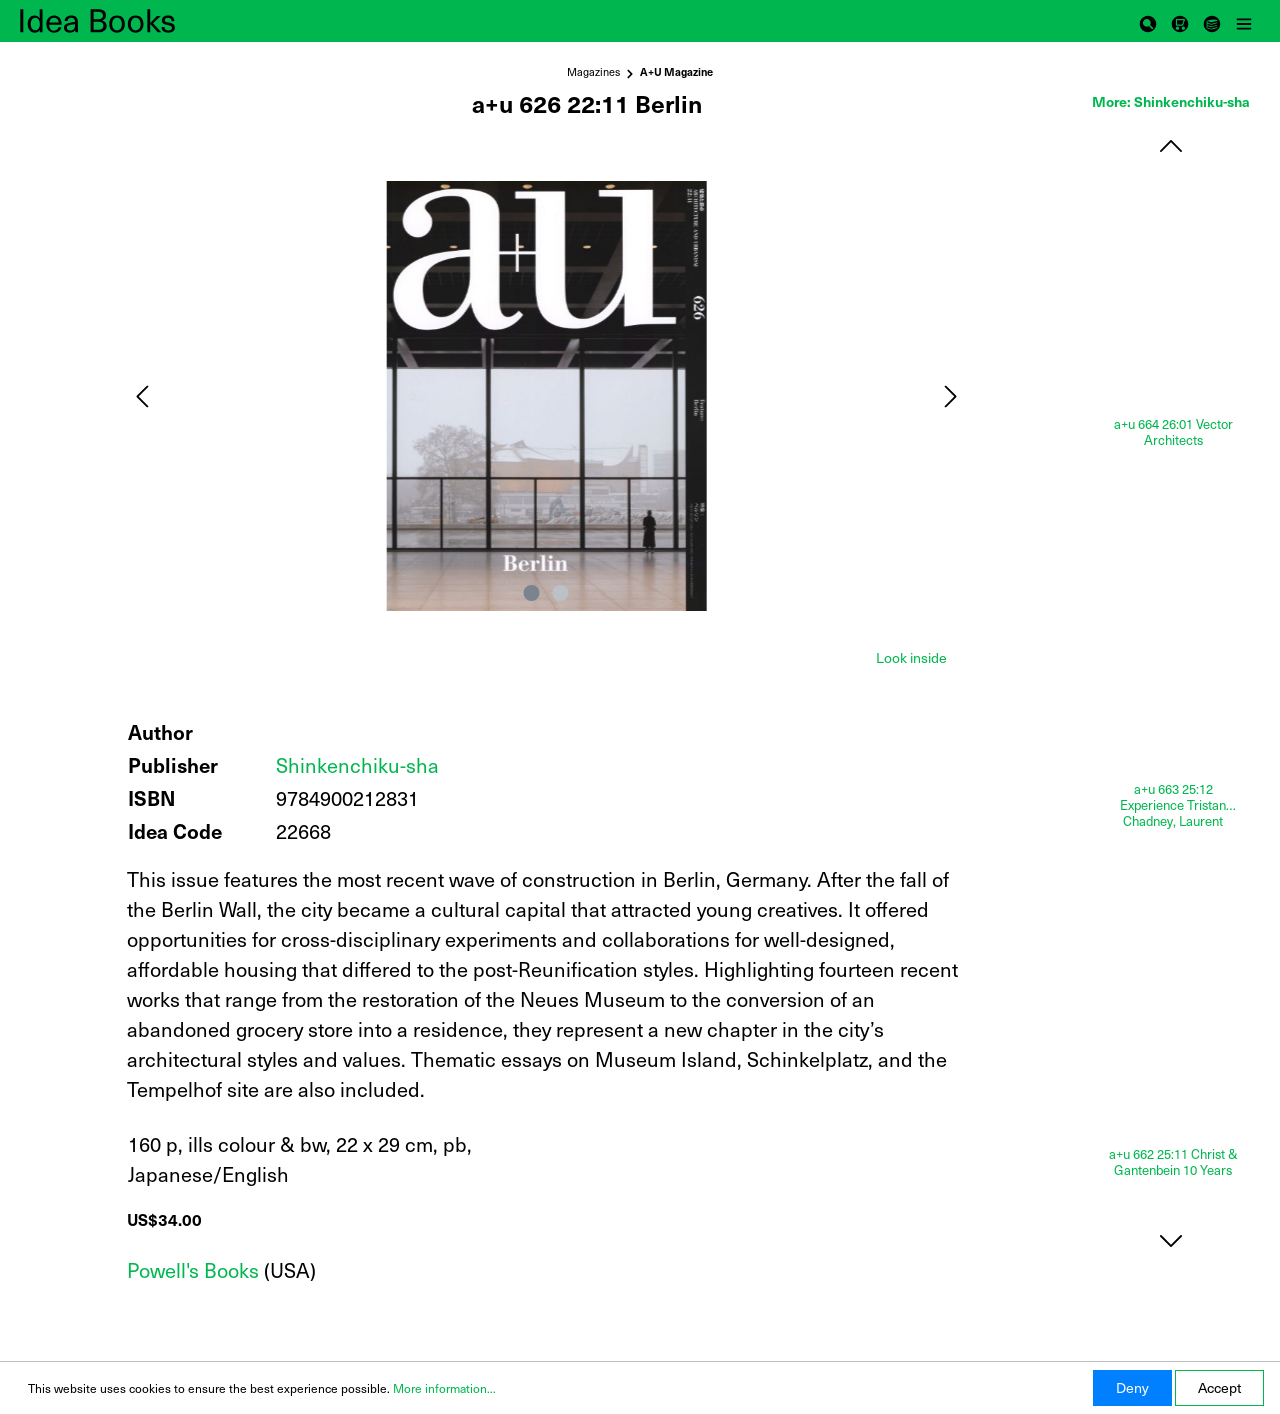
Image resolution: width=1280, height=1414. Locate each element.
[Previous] (142, 396)
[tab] (911, 656)
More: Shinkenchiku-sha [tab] (1171, 101)
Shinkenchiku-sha (357, 765)
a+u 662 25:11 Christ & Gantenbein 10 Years (1173, 1162)
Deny (1132, 1387)
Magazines (593, 71)
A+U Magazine (676, 71)
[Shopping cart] (1180, 21)
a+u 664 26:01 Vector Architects (1173, 432)
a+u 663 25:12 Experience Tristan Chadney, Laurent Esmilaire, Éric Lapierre (1173, 805)
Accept (1219, 1387)
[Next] (951, 396)
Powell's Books (193, 1270)
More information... (444, 1388)
